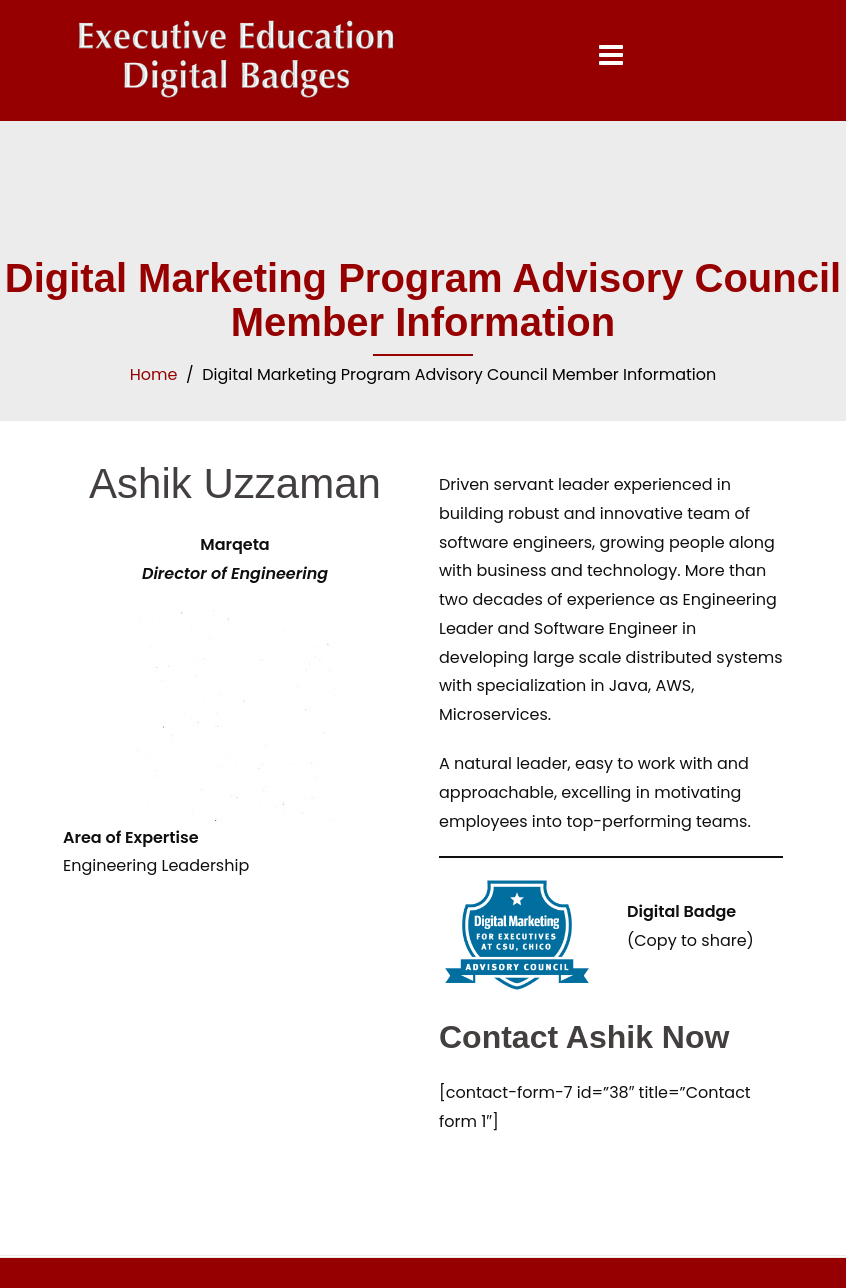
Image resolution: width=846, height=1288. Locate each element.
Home (154, 374)
